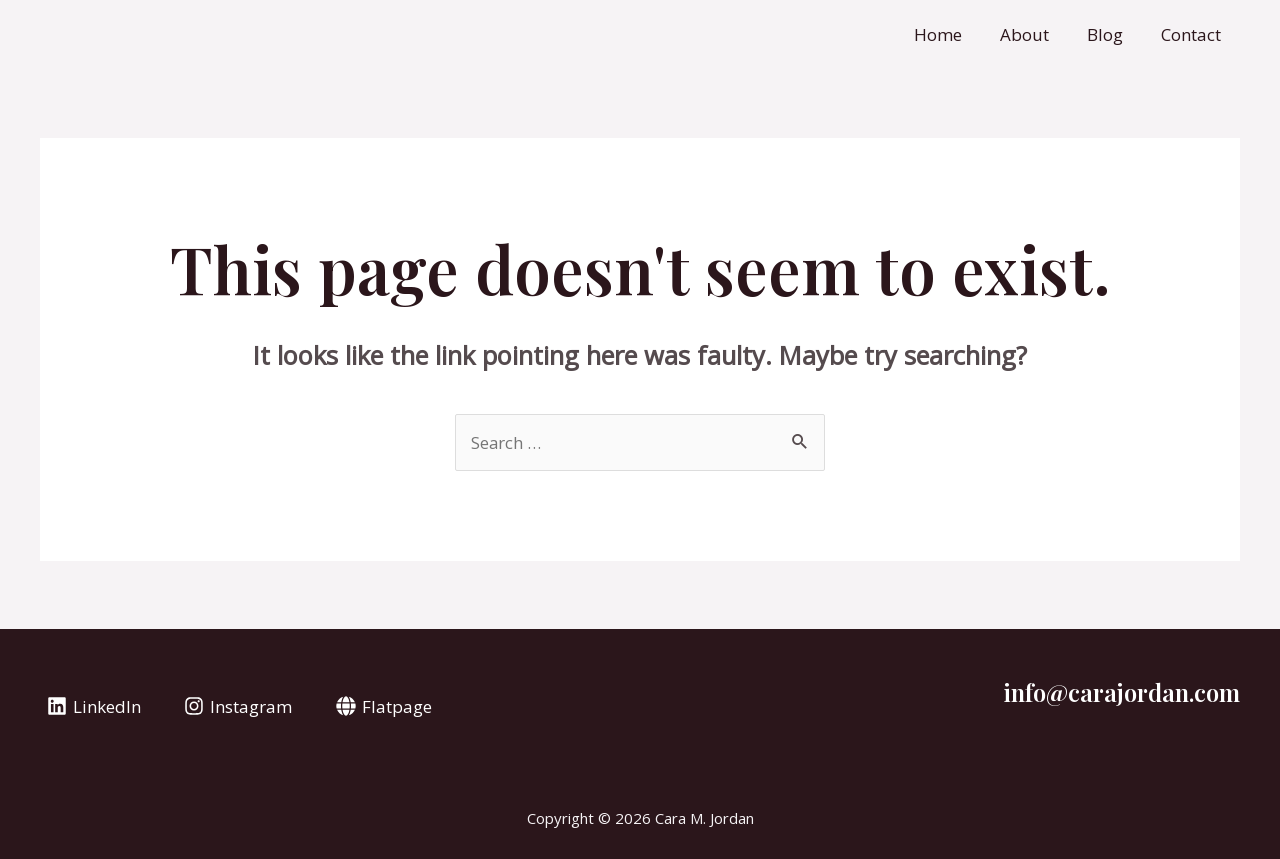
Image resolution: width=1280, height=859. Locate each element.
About (1034, 34)
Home (952, 34)
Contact (1193, 34)
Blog (1111, 34)
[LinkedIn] (94, 706)
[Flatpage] (384, 706)
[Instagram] (239, 706)
